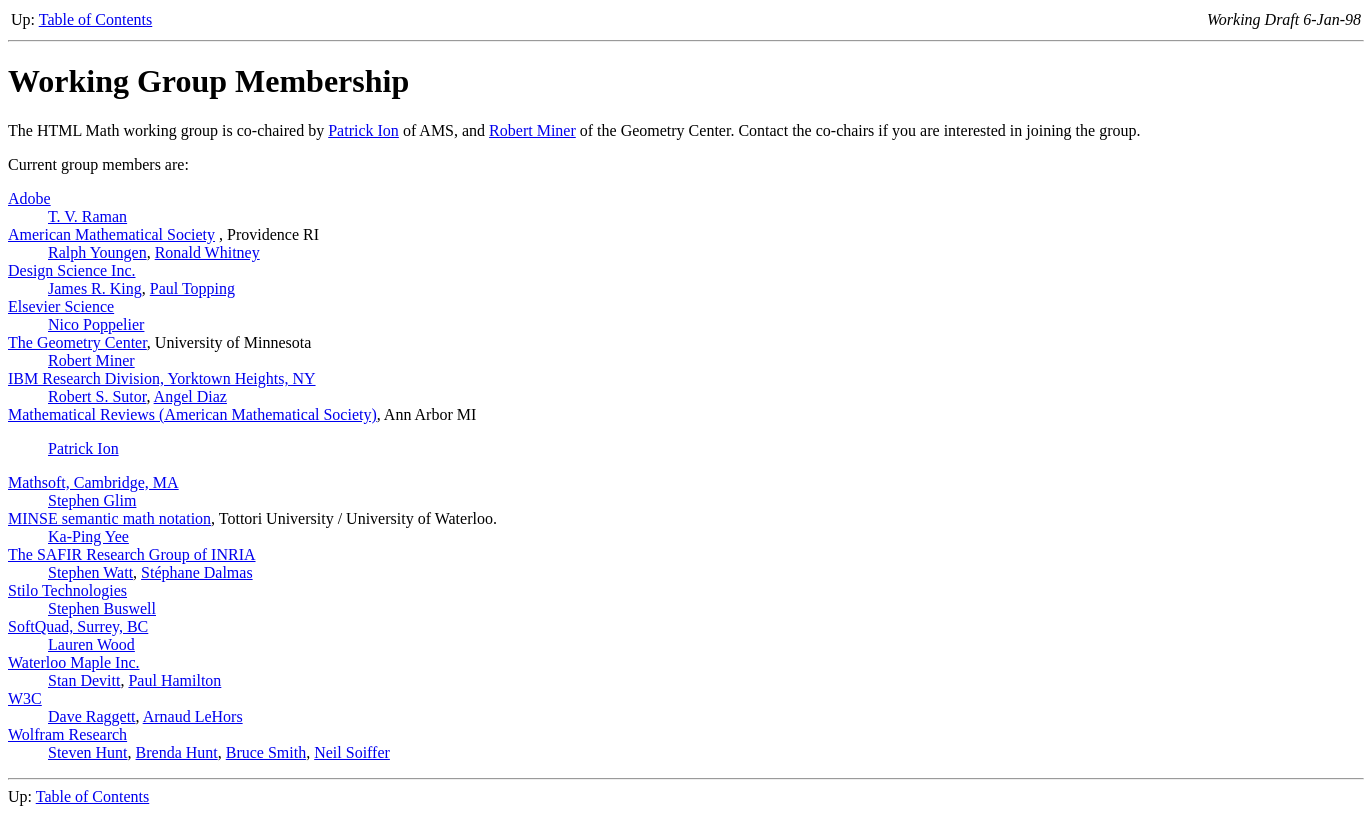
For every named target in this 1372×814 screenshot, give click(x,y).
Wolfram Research (67, 734)
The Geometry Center (77, 342)
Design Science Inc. (72, 270)
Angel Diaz (190, 396)
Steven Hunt (88, 752)
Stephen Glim (92, 500)
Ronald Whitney (207, 252)
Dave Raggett (92, 716)
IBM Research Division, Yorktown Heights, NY (162, 378)
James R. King (95, 288)
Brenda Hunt (177, 752)
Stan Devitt (84, 680)
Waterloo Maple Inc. (74, 662)
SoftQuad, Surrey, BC (78, 626)
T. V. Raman (87, 216)
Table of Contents (96, 19)
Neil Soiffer (352, 752)
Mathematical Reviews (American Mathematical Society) (192, 414)
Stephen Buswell (102, 608)
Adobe (29, 198)
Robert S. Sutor (97, 396)
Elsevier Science (61, 306)
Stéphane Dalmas (197, 572)
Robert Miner (532, 130)
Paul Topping (192, 288)
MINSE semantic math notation (109, 518)
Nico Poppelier (96, 324)
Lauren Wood (91, 644)
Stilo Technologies (67, 590)
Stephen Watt (90, 572)
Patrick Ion (363, 130)
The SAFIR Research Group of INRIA (132, 554)
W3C (25, 698)
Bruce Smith (266, 752)
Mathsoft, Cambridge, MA (93, 482)
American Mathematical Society (111, 234)
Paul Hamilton (174, 680)
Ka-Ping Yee (88, 536)
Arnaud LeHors (193, 716)
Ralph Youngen (97, 252)
